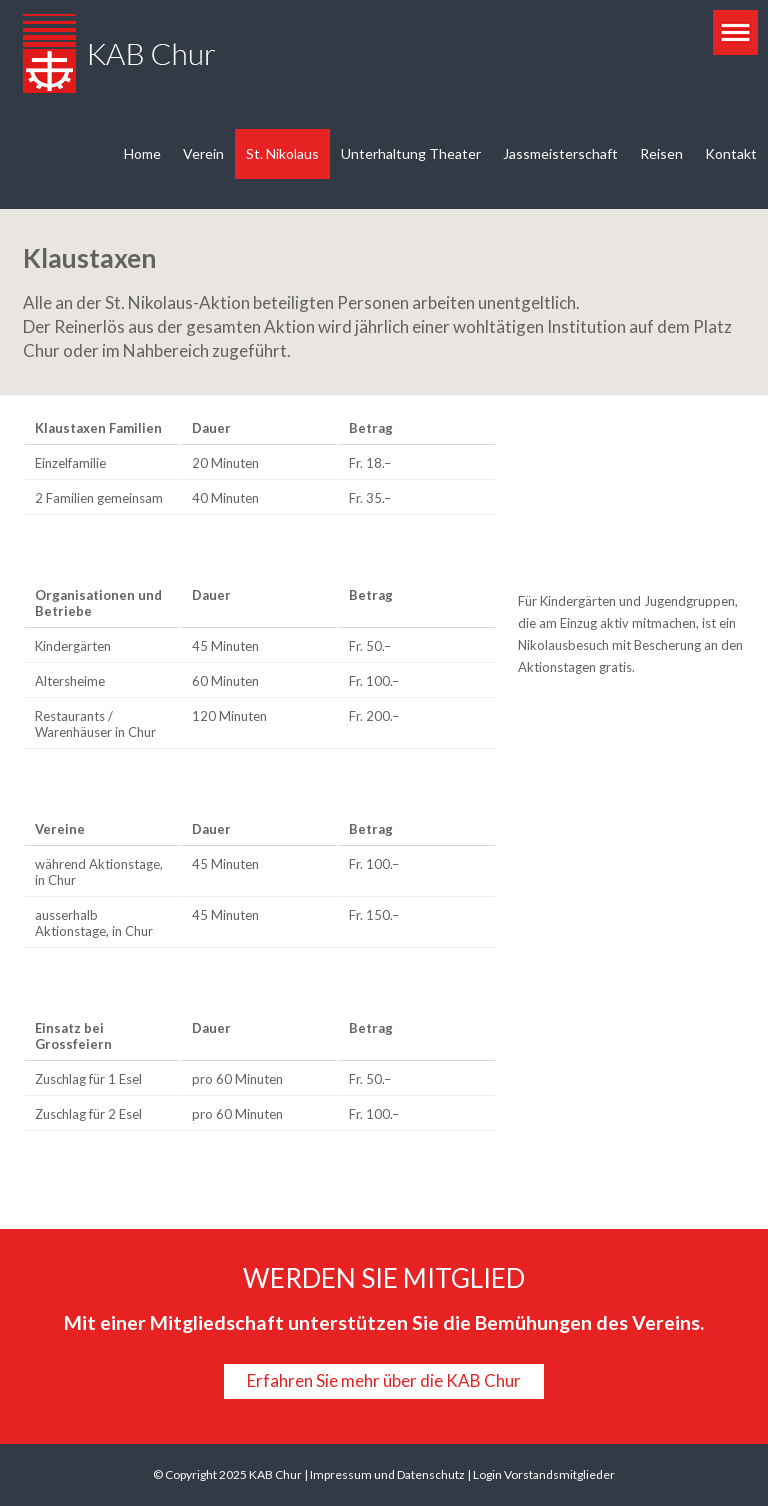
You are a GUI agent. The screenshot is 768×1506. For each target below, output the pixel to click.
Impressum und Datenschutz (387, 1474)
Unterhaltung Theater (411, 153)
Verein (203, 153)
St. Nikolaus (282, 153)
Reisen (661, 153)
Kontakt (731, 153)
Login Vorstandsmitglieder (544, 1474)
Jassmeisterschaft (560, 153)
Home (142, 153)
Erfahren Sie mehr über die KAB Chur (384, 1380)
